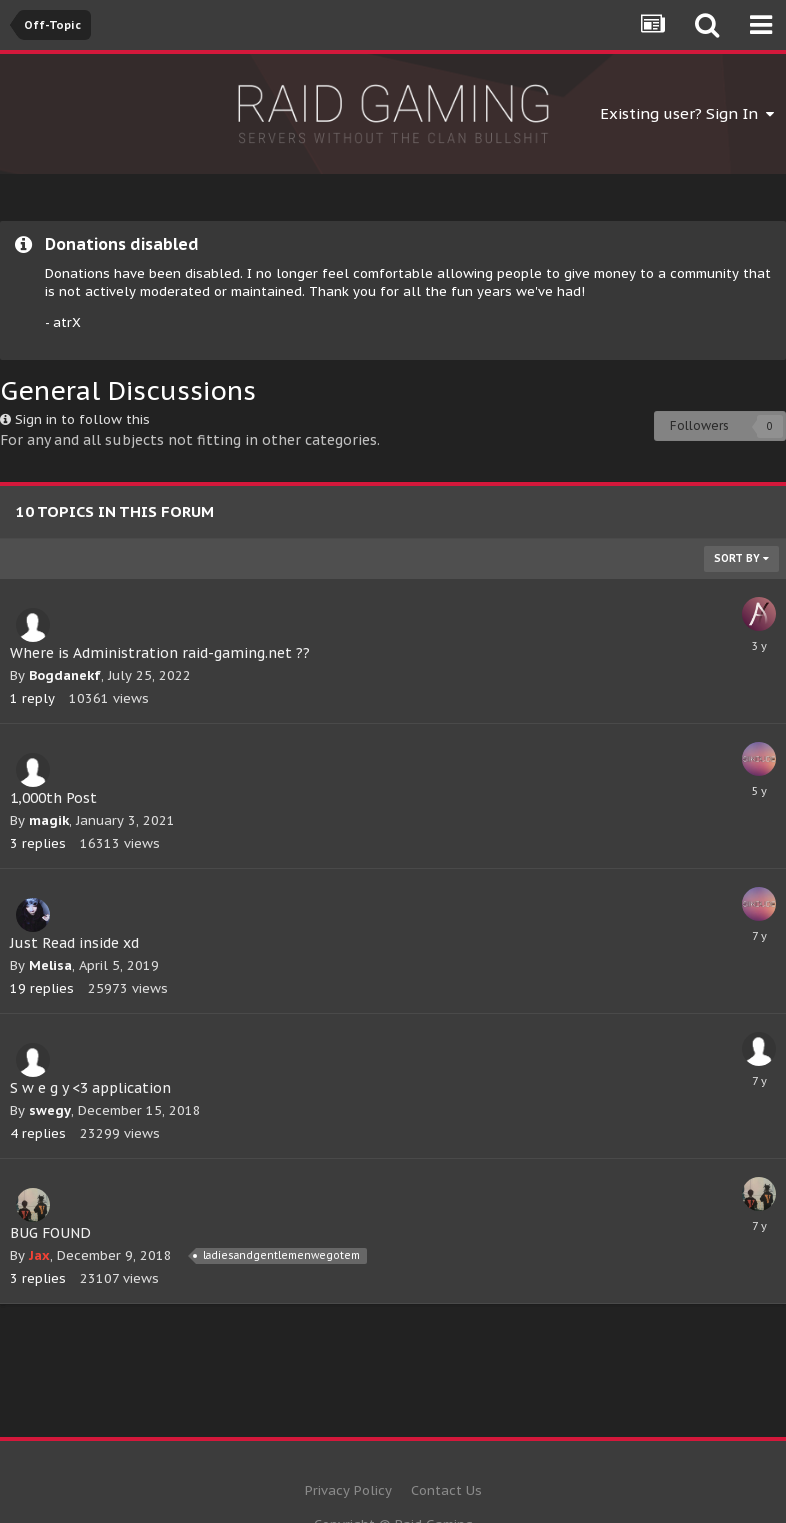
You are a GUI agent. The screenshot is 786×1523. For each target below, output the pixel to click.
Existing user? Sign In (687, 113)
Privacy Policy (348, 1490)
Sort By (741, 558)
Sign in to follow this (82, 419)
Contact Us (446, 1490)
